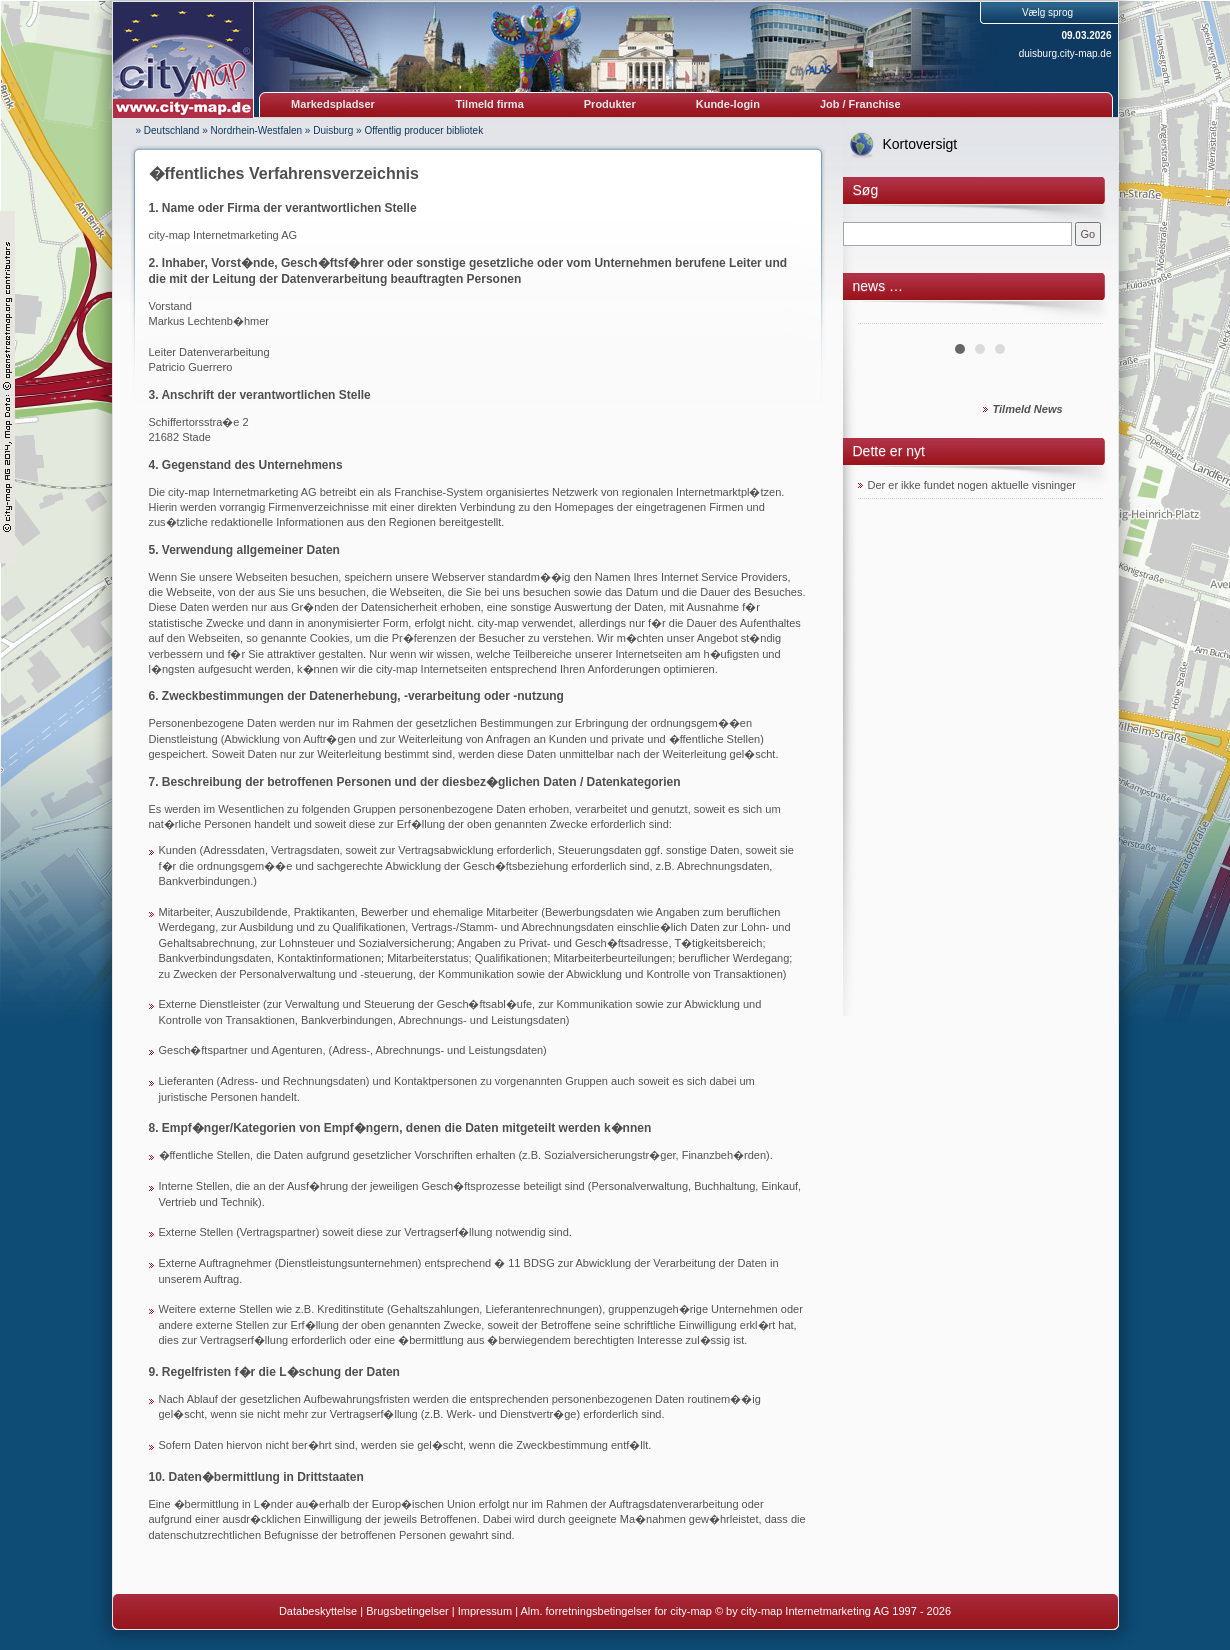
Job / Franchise (860, 104)
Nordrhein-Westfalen (257, 130)
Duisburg (333, 130)
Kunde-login (728, 104)
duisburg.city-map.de (1065, 53)
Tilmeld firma (490, 104)
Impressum (485, 1611)
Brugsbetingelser (407, 1611)
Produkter (610, 104)
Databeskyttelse (318, 1611)
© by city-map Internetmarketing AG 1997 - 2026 (833, 1611)
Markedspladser (333, 104)
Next (1077, 316)
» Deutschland (168, 130)
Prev (884, 316)
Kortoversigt (920, 144)
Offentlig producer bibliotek (423, 130)
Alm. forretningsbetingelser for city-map (615, 1611)
